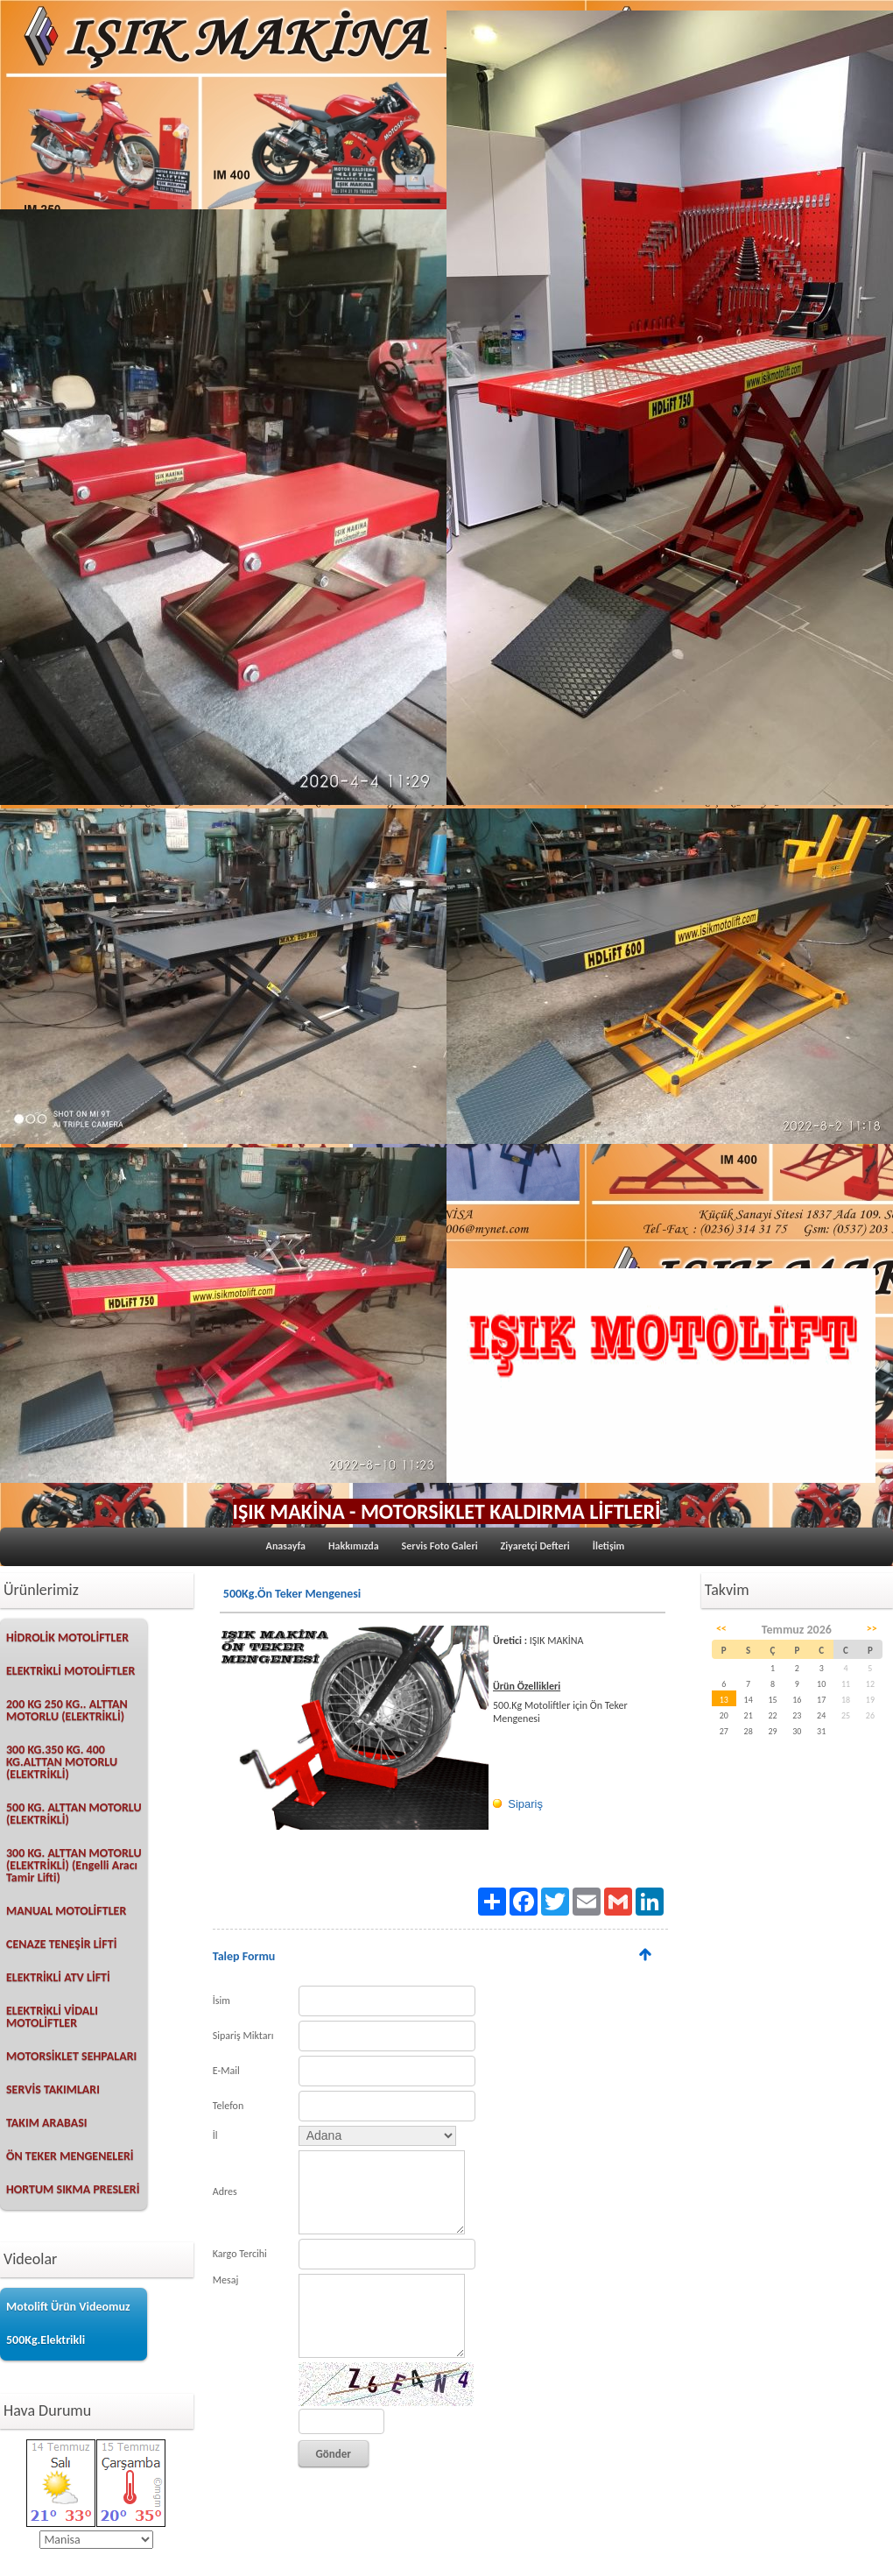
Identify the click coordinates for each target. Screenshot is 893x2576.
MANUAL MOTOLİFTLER (66, 1910)
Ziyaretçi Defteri (535, 1546)
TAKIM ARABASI (47, 2122)
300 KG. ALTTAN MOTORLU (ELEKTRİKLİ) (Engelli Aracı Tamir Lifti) (74, 1865)
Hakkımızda (353, 1546)
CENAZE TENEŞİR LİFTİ (61, 1944)
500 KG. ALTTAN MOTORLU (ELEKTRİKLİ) (74, 1813)
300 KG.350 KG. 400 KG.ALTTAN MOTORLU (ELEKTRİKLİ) (61, 1762)
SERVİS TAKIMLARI (53, 2089)
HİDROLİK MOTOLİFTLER (67, 1637)
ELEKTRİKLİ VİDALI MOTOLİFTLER (52, 2016)
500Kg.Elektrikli (45, 2340)
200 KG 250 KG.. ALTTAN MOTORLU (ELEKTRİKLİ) (67, 1710)
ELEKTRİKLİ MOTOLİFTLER (70, 1670)
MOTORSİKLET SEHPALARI (71, 2056)
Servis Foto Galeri (440, 1546)
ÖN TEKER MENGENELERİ (70, 2156)
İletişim (609, 1546)
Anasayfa (286, 1546)
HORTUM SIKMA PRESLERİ (72, 2189)
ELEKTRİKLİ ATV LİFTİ (58, 1977)
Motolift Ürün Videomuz (68, 2306)
